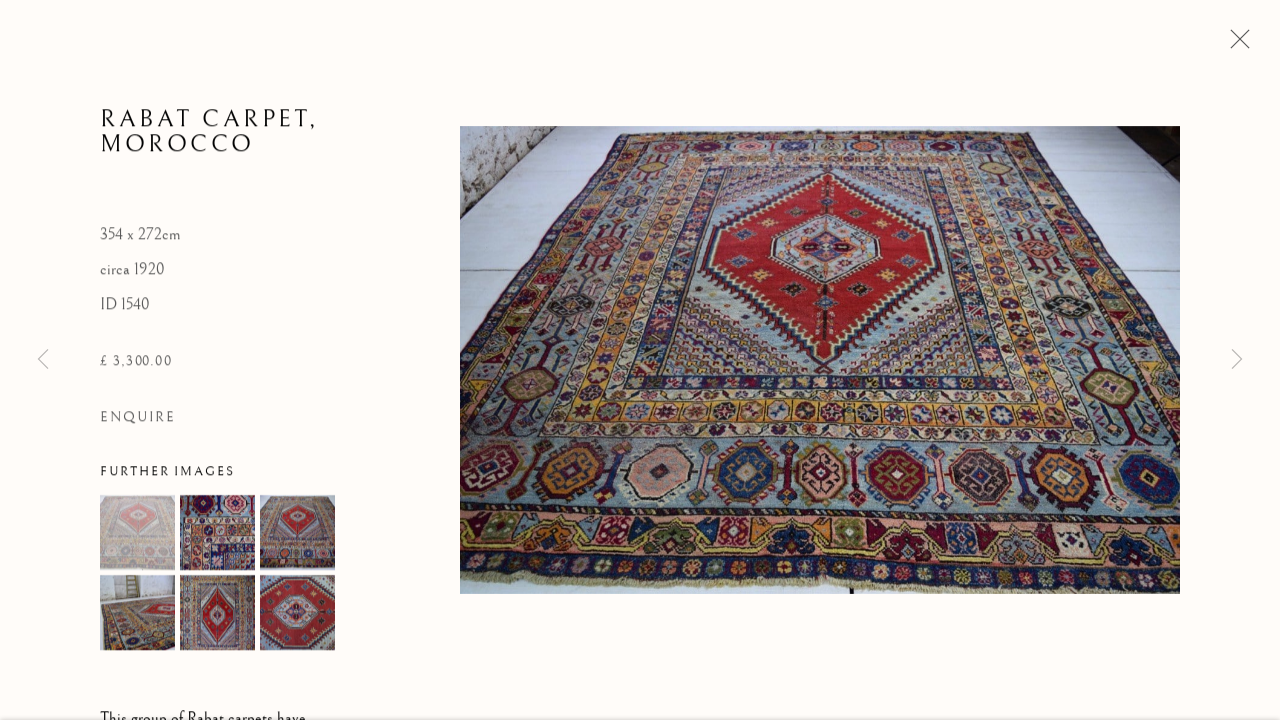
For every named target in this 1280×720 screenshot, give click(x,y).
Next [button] (1237, 360)
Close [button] (1235, 45)
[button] (137, 533)
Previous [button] (43, 360)
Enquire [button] (138, 419)
